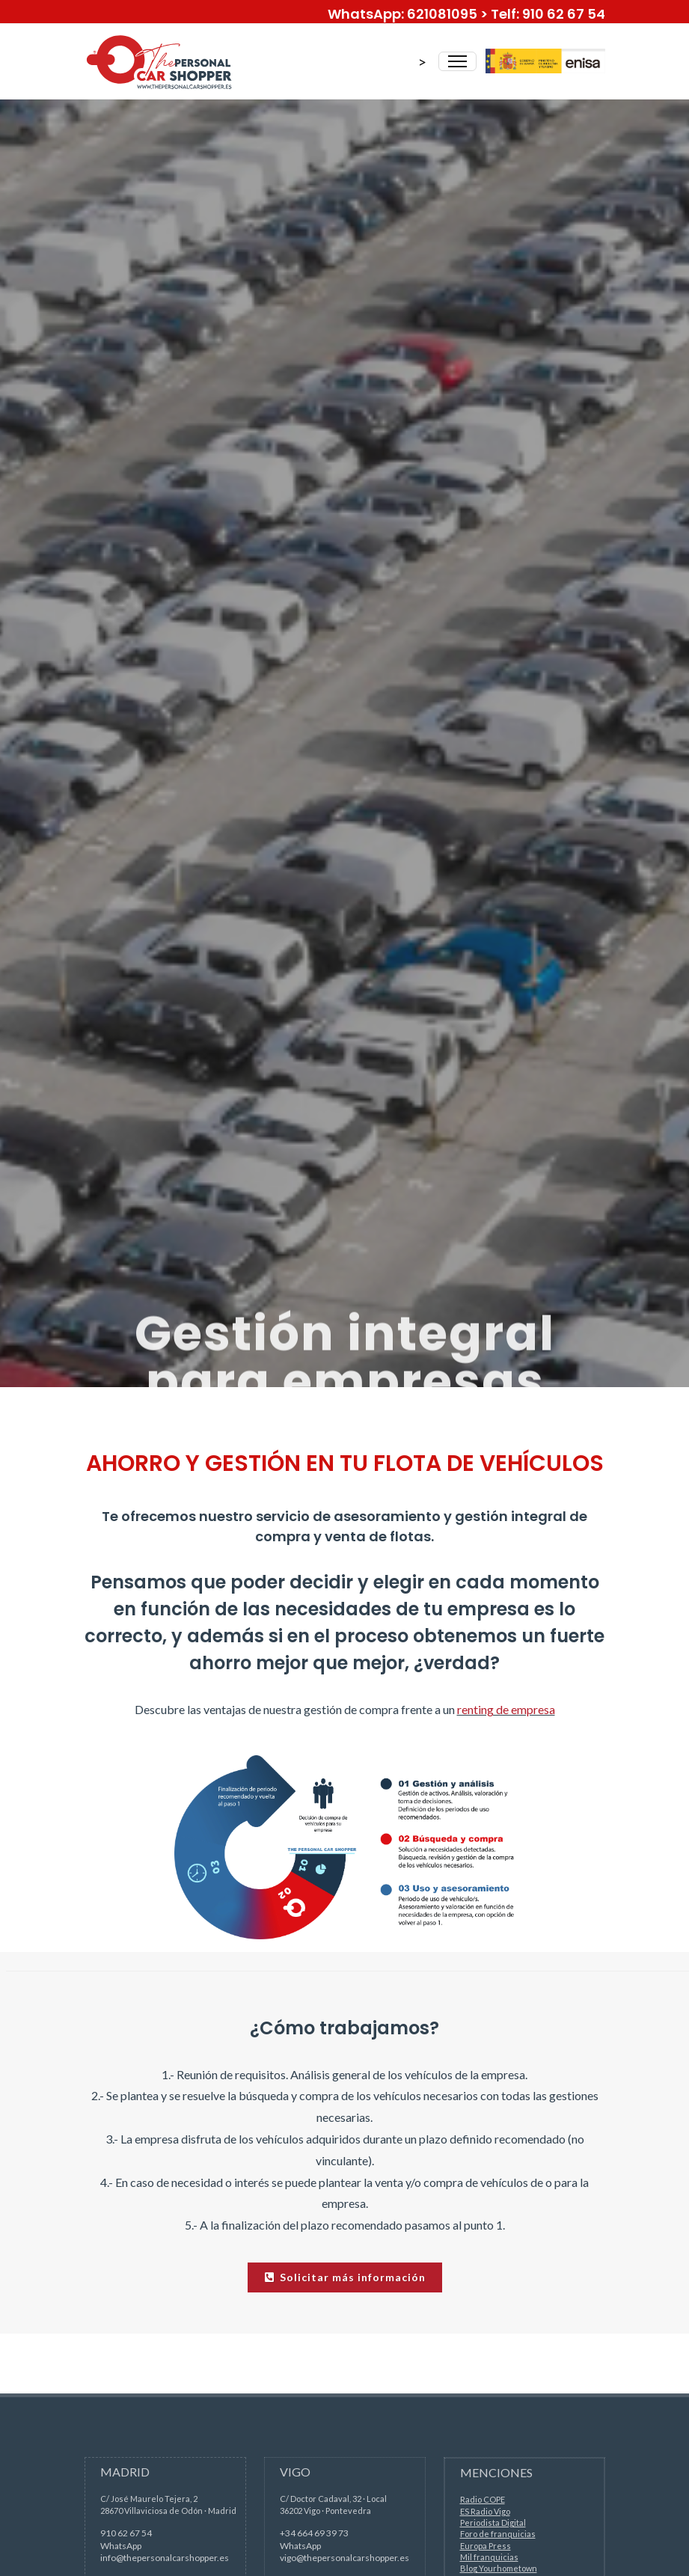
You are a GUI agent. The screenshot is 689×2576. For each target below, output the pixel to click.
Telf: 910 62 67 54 (548, 13)
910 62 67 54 (126, 2533)
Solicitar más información (345, 2277)
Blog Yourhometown (498, 2568)
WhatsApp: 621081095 (402, 13)
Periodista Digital (493, 2522)
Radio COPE (482, 2499)
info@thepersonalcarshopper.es (164, 2557)
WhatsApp (120, 2545)
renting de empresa (506, 1709)
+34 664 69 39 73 (314, 2533)
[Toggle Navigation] (457, 61)
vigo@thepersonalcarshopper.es (344, 2557)
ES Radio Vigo (485, 2511)
